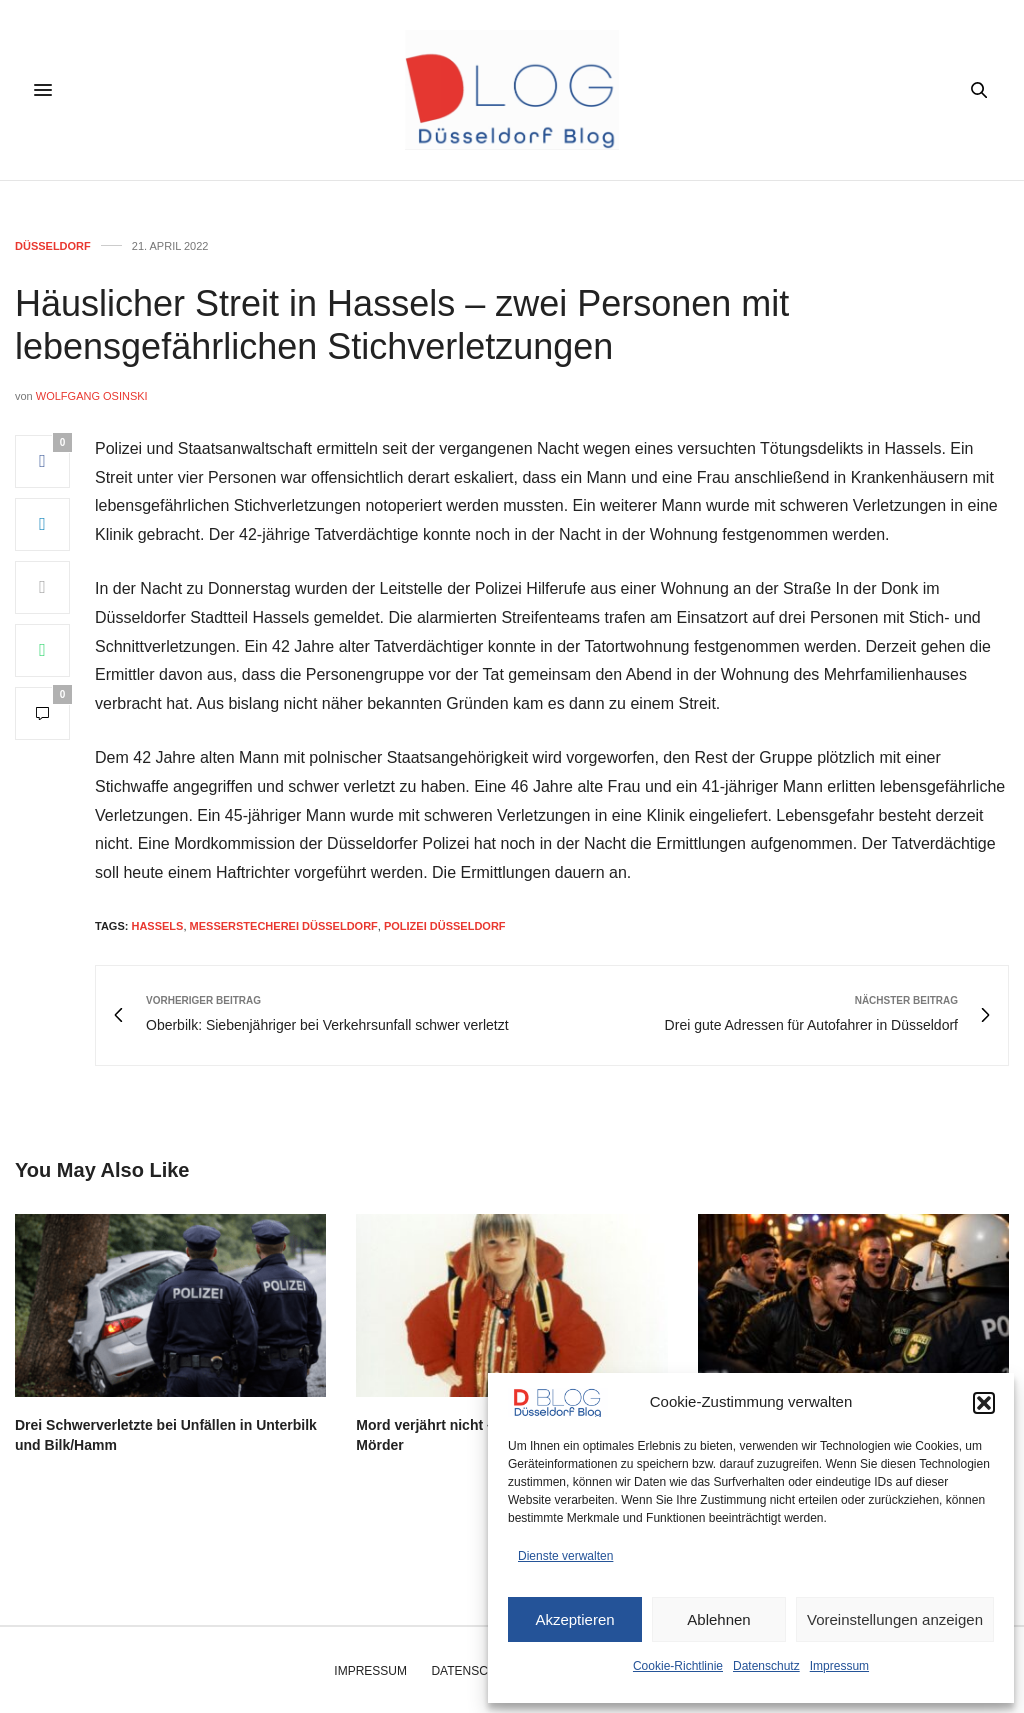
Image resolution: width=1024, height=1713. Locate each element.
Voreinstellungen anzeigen (895, 1619)
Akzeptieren (574, 1619)
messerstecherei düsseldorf (284, 926)
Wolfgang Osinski (92, 396)
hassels (157, 926)
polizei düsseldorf (445, 926)
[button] (984, 1403)
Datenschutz (766, 1666)
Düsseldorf (53, 246)
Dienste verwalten (565, 1556)
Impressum (839, 1666)
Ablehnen (718, 1619)
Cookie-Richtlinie (678, 1666)
